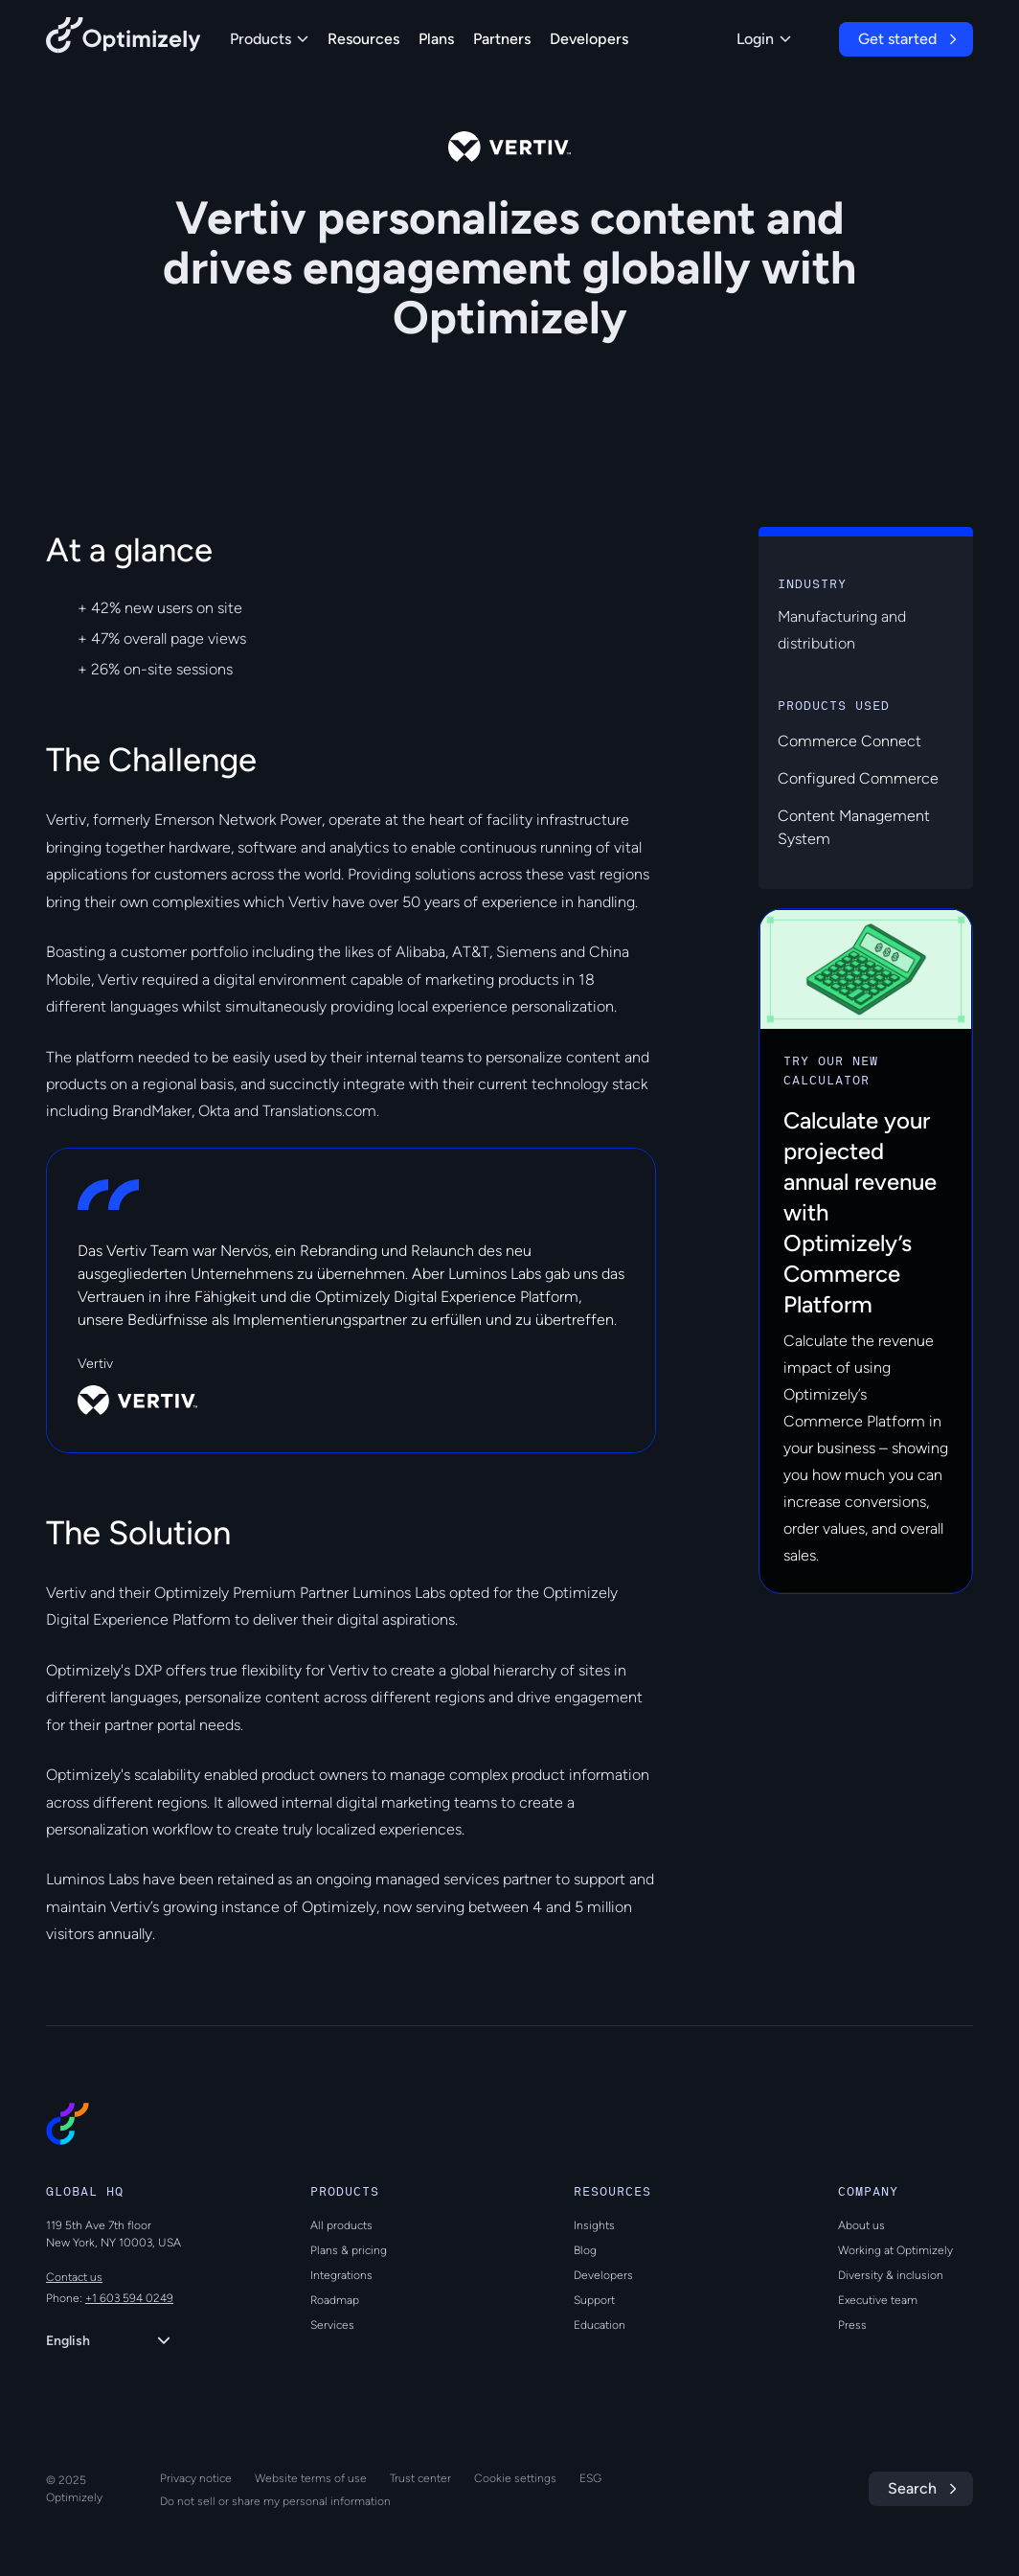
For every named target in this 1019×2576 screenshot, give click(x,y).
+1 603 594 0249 (129, 2298)
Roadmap (334, 2300)
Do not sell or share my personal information (275, 2501)
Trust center (420, 2478)
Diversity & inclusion (890, 2275)
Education (599, 2325)
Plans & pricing (348, 2250)
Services (332, 2325)
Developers (589, 39)
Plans (436, 39)
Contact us (74, 2277)
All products (341, 2225)
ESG (590, 2478)
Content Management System (854, 827)
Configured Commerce (858, 778)
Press (852, 2325)
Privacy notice (196, 2478)
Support (594, 2300)
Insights (594, 2225)
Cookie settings (515, 2478)
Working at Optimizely (895, 2250)
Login (763, 39)
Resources (363, 39)
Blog (585, 2250)
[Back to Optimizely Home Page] (123, 38)
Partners (502, 39)
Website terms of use (311, 2478)
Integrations (341, 2275)
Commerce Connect (849, 741)
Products (269, 39)
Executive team (877, 2300)
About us (861, 2225)
